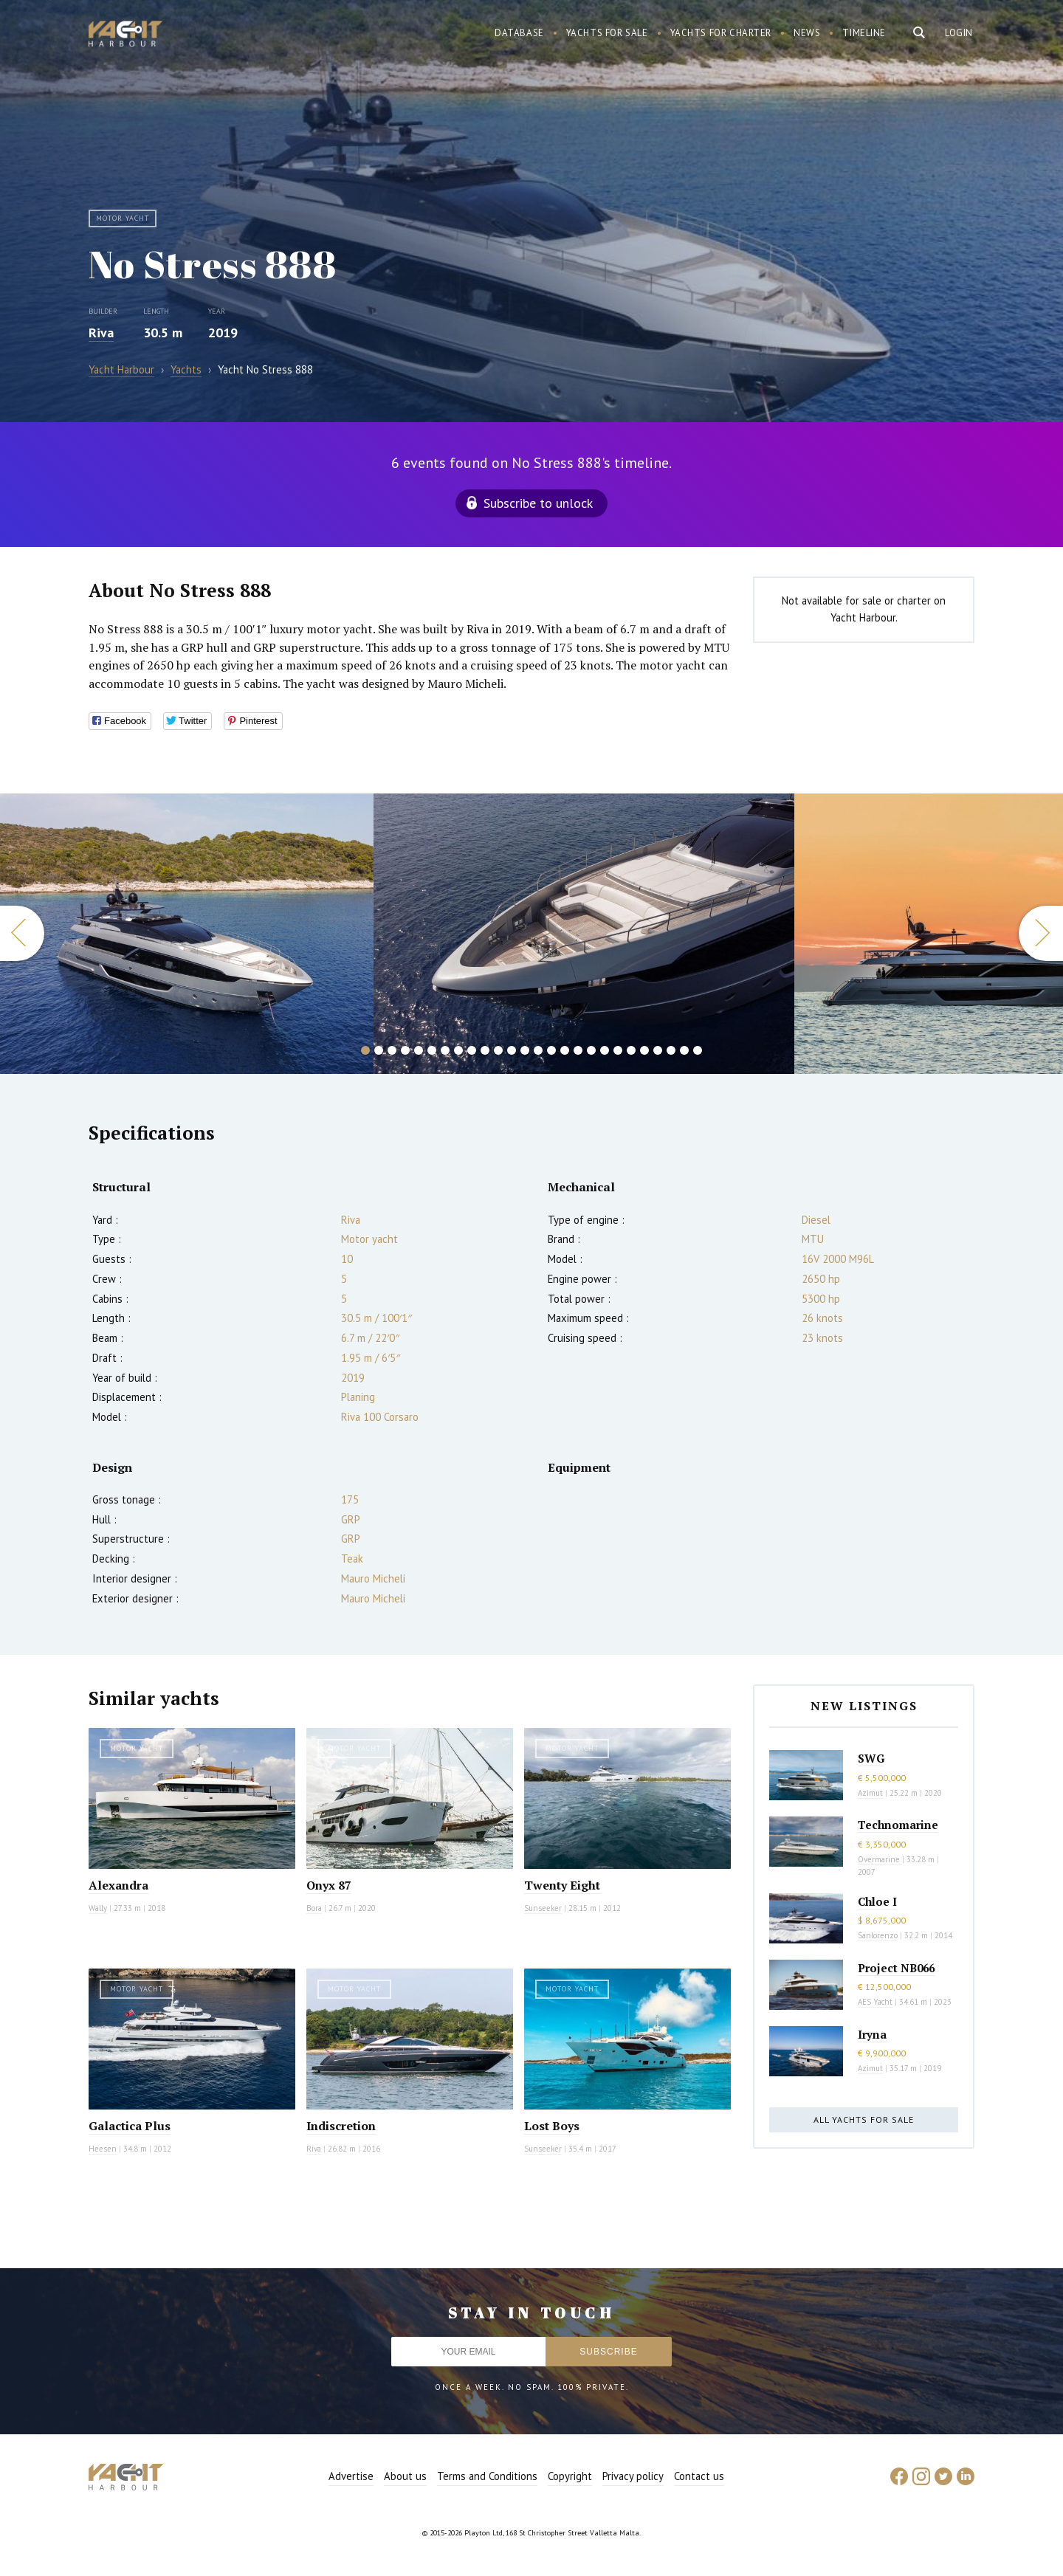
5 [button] (418, 1050)
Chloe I (877, 1901)
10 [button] (485, 1050)
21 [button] (631, 1050)
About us (405, 2476)
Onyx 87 (328, 1885)
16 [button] (564, 1050)
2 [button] (378, 1050)
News (807, 33)
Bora (314, 1908)
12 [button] (511, 1050)
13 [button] (524, 1050)
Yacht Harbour (125, 35)
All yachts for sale (863, 2119)
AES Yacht (875, 2002)
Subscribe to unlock (538, 503)
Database (519, 33)
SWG (871, 1758)
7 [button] (445, 1050)
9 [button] (471, 1050)
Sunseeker (543, 1908)
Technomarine (898, 1824)
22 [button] (644, 1050)
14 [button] (538, 1050)
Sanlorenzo (878, 1935)
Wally (98, 1908)
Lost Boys (551, 2126)
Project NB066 (896, 1967)
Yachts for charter (721, 33)
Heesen (103, 2148)
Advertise (351, 2476)
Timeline (864, 33)
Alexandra (118, 1885)
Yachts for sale (607, 33)
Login (959, 33)
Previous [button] (22, 933)
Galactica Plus (130, 2126)
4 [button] (405, 1050)
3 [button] (392, 1050)
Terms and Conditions (487, 2476)
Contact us (699, 2476)
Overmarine (880, 1859)
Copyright (570, 2476)
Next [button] (1041, 933)
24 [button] (671, 1050)
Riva (101, 332)
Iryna (872, 2034)
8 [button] (458, 1050)
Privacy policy (633, 2476)
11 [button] (498, 1050)
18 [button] (591, 1050)
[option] (584, 933)
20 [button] (617, 1050)
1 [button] (365, 1050)
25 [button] (684, 1050)
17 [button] (578, 1050)
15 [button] (551, 1050)
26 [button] (697, 1050)
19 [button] (604, 1050)
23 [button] (657, 1050)
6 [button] (431, 1050)
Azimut (870, 1793)
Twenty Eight (562, 1885)
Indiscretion (341, 2126)
